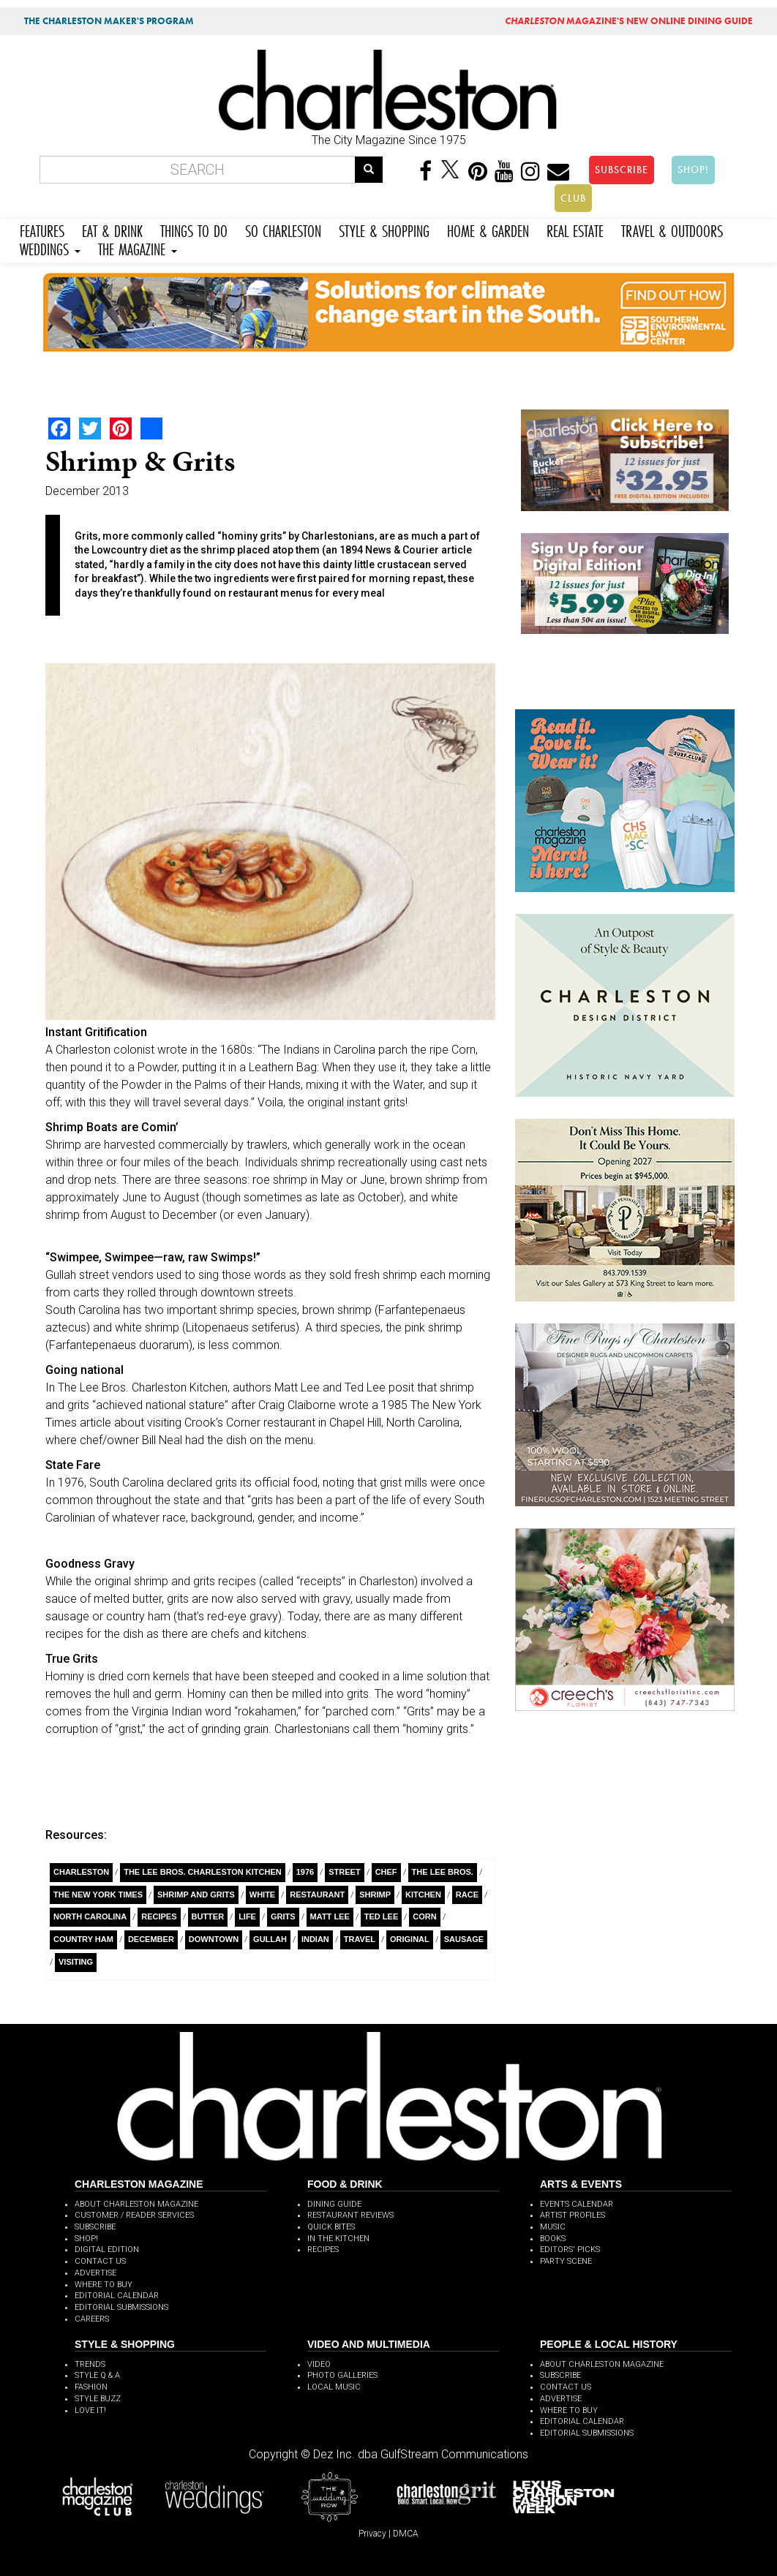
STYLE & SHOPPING (384, 229)
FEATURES (42, 229)
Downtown (214, 1939)
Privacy (372, 2533)
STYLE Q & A (97, 2375)
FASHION (91, 2387)
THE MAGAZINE (137, 247)
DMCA (405, 2533)
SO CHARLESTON (283, 229)
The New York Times (98, 1894)
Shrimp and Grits (196, 1894)
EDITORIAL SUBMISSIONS (121, 2307)
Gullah (270, 1939)
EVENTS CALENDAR (576, 2204)
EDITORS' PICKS (570, 2249)
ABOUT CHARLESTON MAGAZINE (136, 2204)
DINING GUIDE (334, 2204)
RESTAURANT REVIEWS (350, 2215)
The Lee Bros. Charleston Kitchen (203, 1871)
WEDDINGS (50, 247)
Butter (208, 1916)
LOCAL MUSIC (334, 2387)
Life (247, 1916)
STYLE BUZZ (98, 2398)
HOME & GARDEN (488, 229)
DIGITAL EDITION (107, 2249)
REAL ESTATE (575, 229)
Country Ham (83, 1939)
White (262, 1894)
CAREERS (92, 2319)
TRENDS (90, 2364)
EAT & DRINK (112, 229)
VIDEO (319, 2364)
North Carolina (90, 1916)
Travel (359, 1939)
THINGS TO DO (194, 229)
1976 (305, 1871)
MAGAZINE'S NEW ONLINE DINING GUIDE (629, 21)
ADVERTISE (95, 2273)
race (467, 1894)
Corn (424, 1916)
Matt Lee (330, 1916)
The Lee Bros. (442, 1871)
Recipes (158, 1916)
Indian (315, 1939)
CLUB (573, 198)
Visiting (76, 1961)
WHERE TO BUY (103, 2284)
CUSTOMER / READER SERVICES (134, 2215)
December (151, 1939)
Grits (283, 1916)
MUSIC (553, 2227)
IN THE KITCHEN (338, 2238)
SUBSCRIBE (621, 169)
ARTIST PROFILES (572, 2215)
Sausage (464, 1939)
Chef (386, 1871)
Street (344, 1871)
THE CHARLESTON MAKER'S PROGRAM (109, 21)
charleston (81, 1871)
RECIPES (323, 2249)
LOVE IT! (90, 2410)
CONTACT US (100, 2261)
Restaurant (317, 1894)
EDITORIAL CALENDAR (117, 2295)
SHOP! (693, 169)
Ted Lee (381, 1916)
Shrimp (375, 1894)
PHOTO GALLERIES (342, 2375)
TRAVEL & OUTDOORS (672, 229)
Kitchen (423, 1894)
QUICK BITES (331, 2227)
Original (409, 1939)
